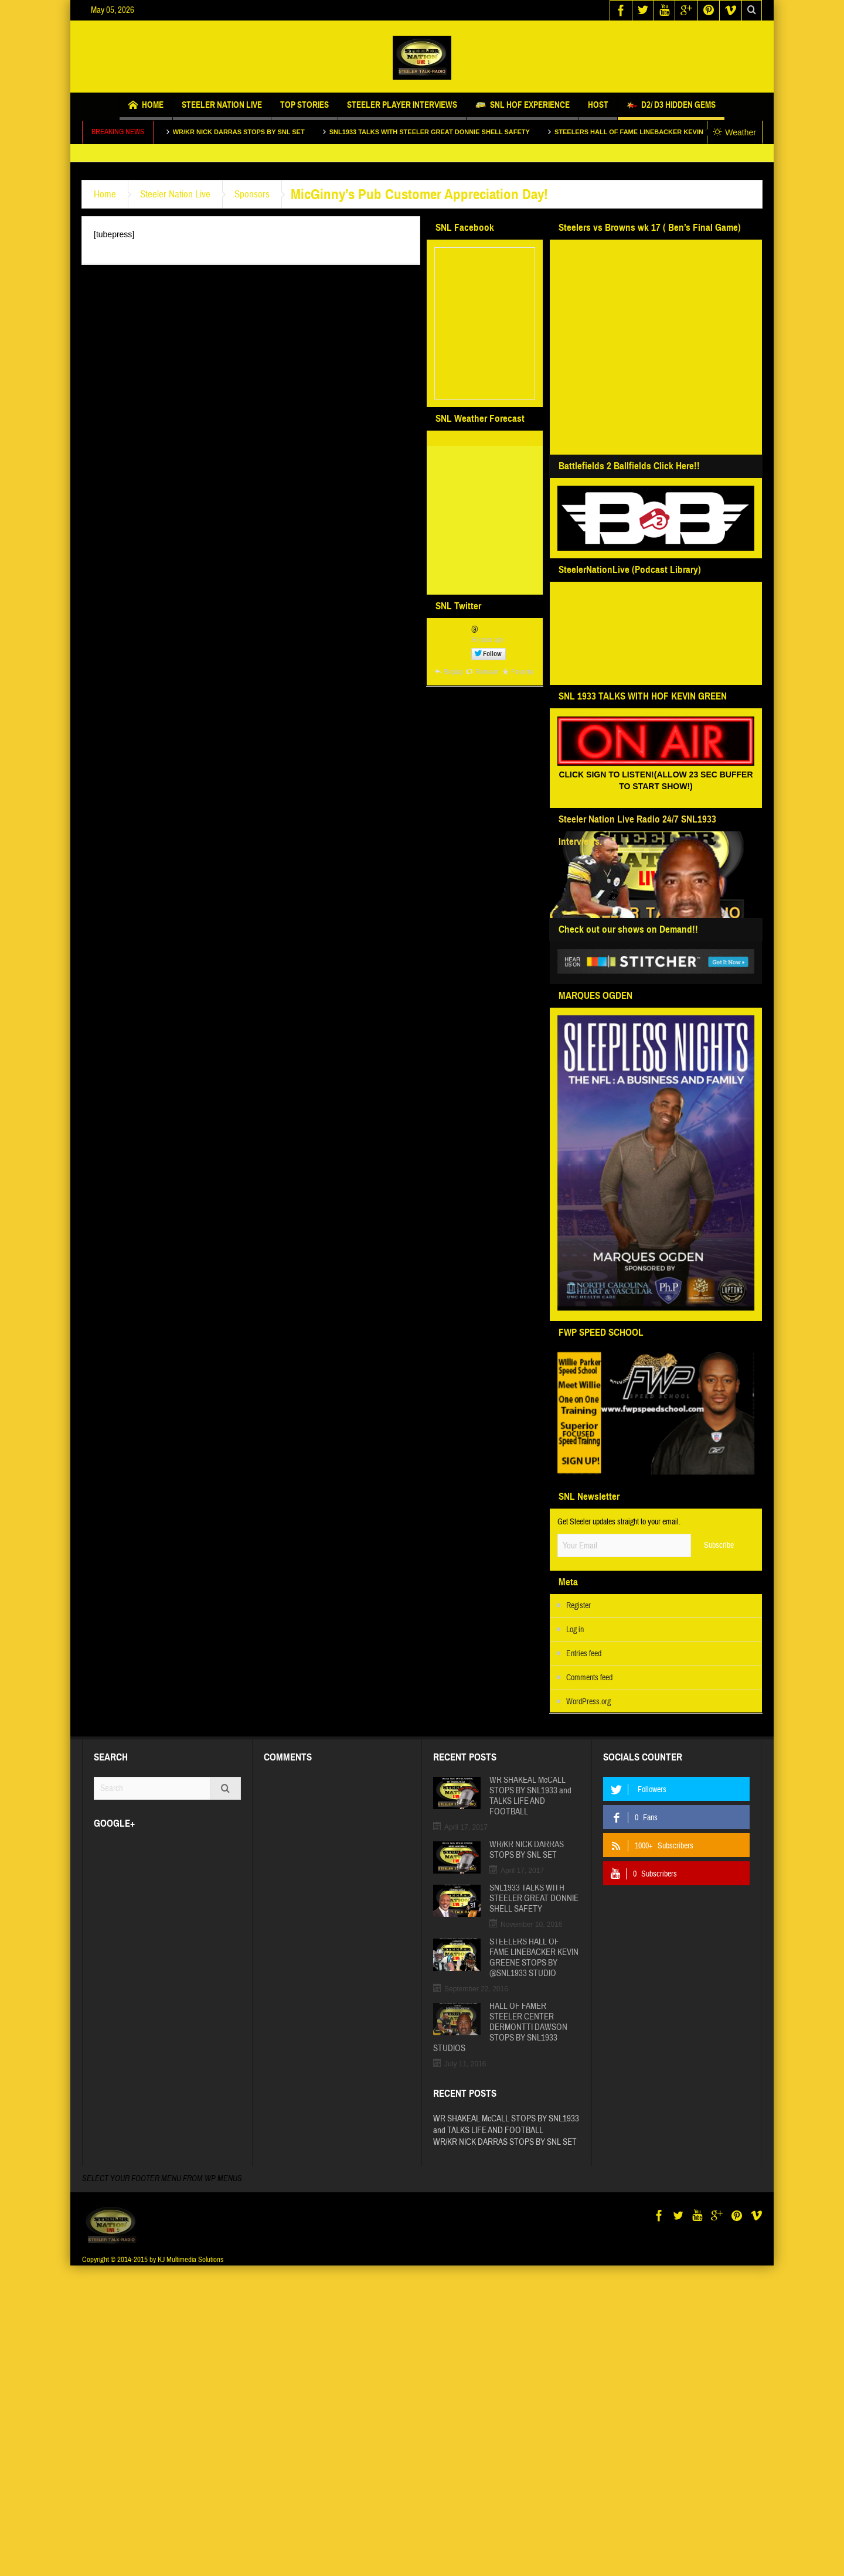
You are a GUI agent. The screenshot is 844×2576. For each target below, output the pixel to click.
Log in (575, 1630)
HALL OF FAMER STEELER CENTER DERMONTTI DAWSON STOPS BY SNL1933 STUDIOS (500, 2027)
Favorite (522, 672)
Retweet (487, 672)
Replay (453, 672)
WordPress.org (588, 1702)
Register (578, 1606)
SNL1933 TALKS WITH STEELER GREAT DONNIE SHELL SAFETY (445, 131)
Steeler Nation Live (222, 110)
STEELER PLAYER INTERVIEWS (402, 110)
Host (598, 110)
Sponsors (252, 194)
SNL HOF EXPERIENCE (522, 106)
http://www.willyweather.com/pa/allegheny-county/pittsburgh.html (482, 581)
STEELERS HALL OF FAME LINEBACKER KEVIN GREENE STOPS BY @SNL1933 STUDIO (533, 1958)
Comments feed (589, 1678)
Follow (492, 654)
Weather (734, 132)
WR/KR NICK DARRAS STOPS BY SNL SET (255, 131)
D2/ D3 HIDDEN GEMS (671, 106)
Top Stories (304, 110)
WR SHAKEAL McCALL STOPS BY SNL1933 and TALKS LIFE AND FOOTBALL (530, 1796)
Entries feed (583, 1654)
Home (146, 106)
